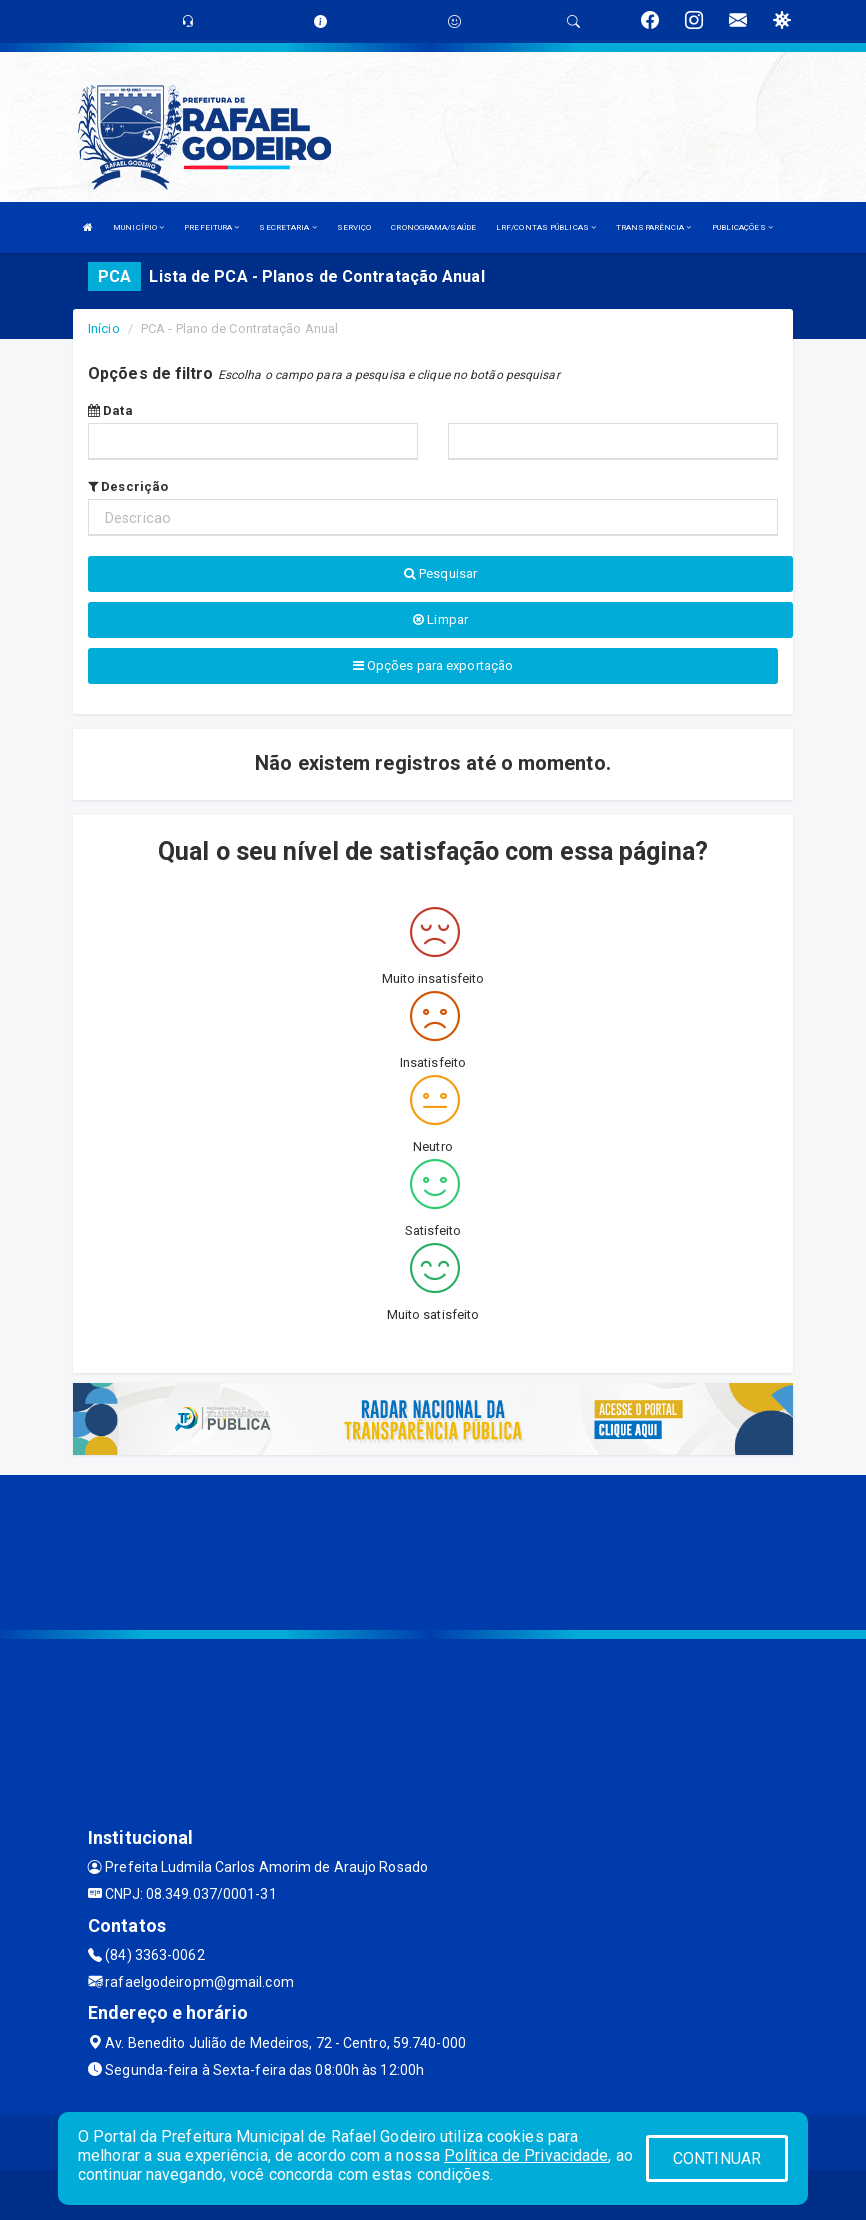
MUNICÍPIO (138, 227)
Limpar (440, 619)
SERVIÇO (354, 227)
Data (110, 410)
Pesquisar (440, 573)
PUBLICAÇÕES (742, 227)
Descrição (128, 486)
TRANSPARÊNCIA (654, 227)
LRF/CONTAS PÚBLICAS (546, 227)
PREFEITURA (211, 227)
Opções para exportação (433, 665)
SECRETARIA (287, 227)
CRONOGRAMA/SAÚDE (433, 227)
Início (104, 328)
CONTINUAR (717, 2158)
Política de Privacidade (526, 2155)
